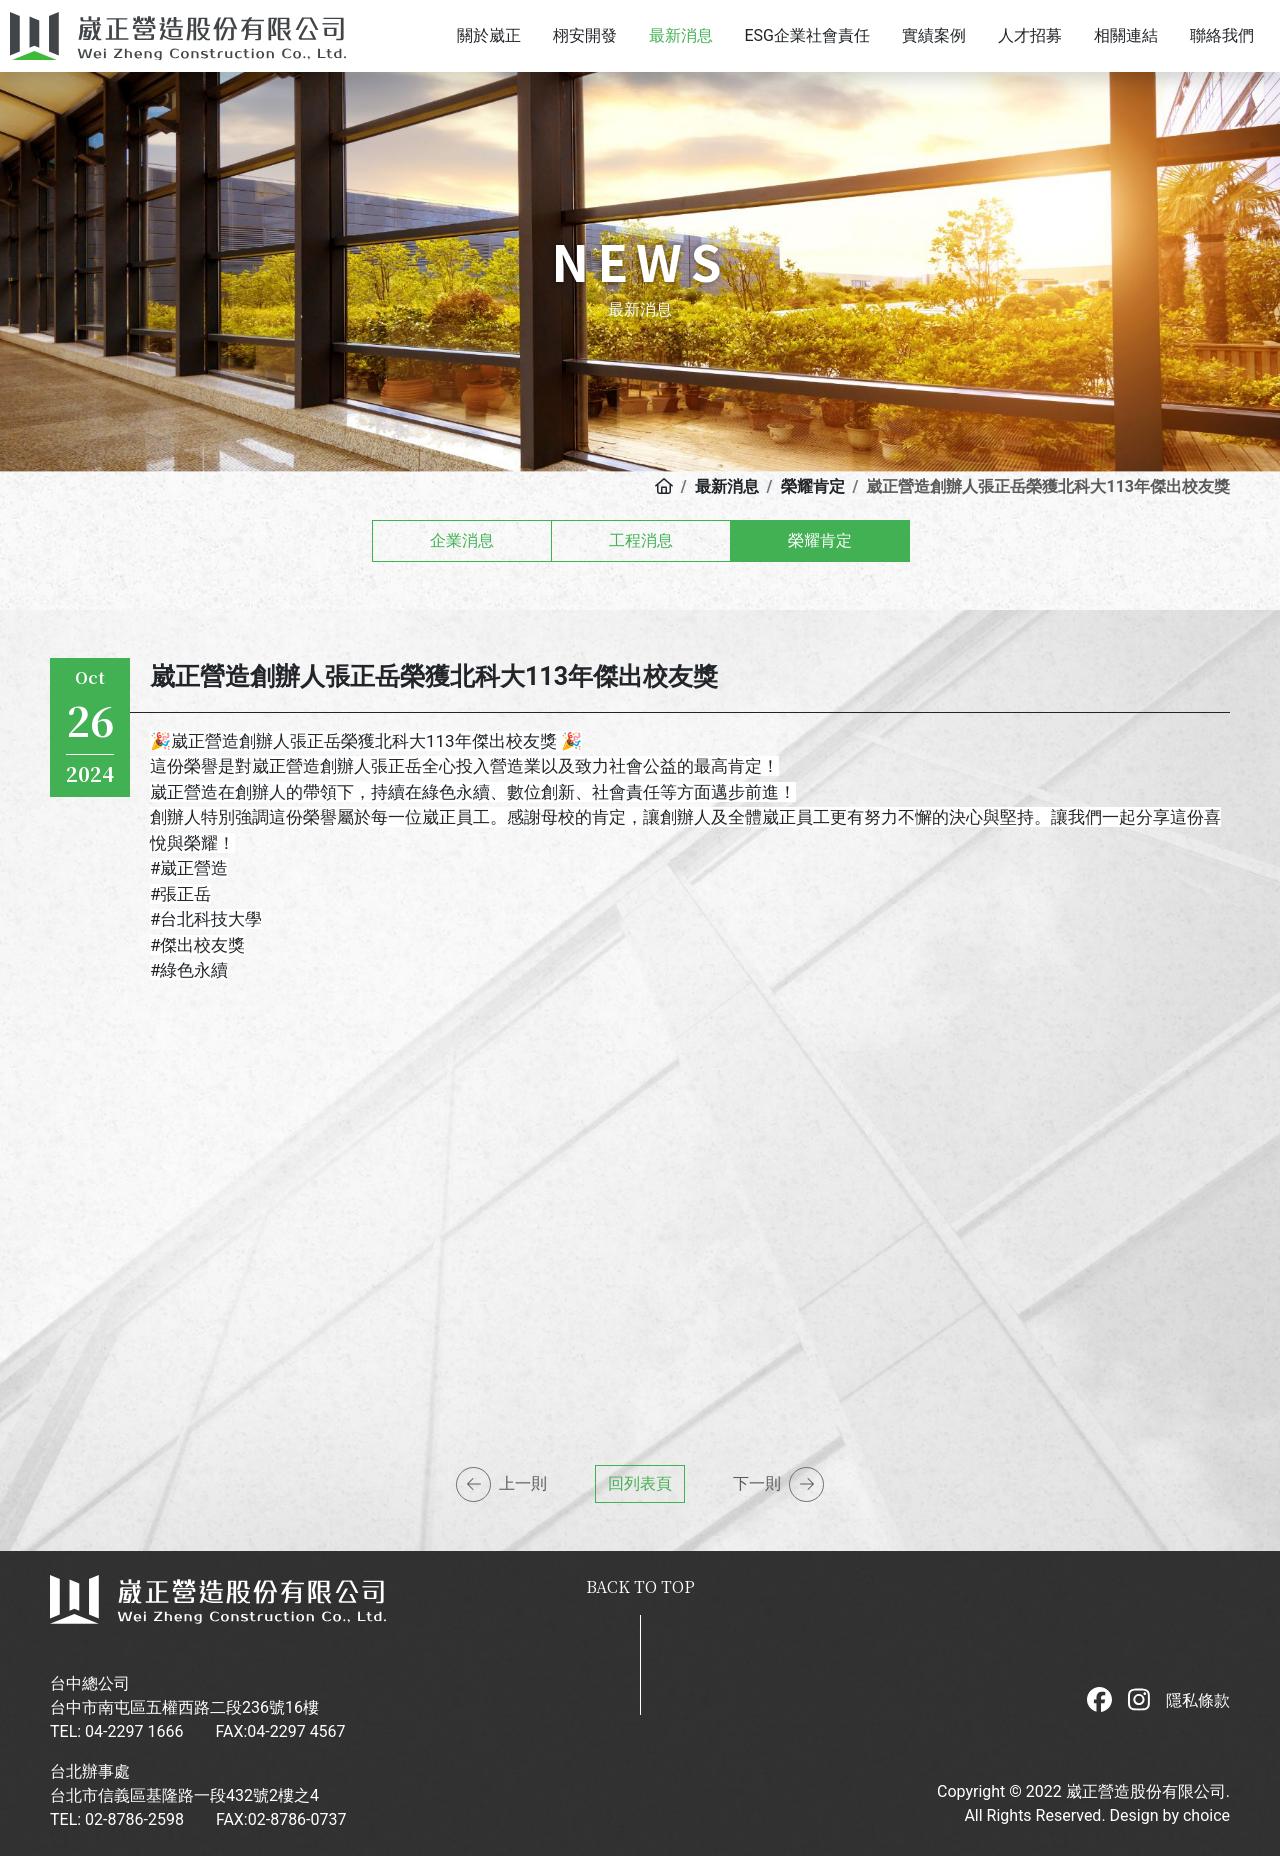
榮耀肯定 (820, 540)
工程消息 (641, 540)
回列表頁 (640, 1483)
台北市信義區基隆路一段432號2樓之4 (184, 1795)
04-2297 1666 (134, 1731)
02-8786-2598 (134, 1819)
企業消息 (462, 540)
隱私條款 (1198, 1700)
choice (1206, 1815)
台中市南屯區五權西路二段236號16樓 (184, 1707)
